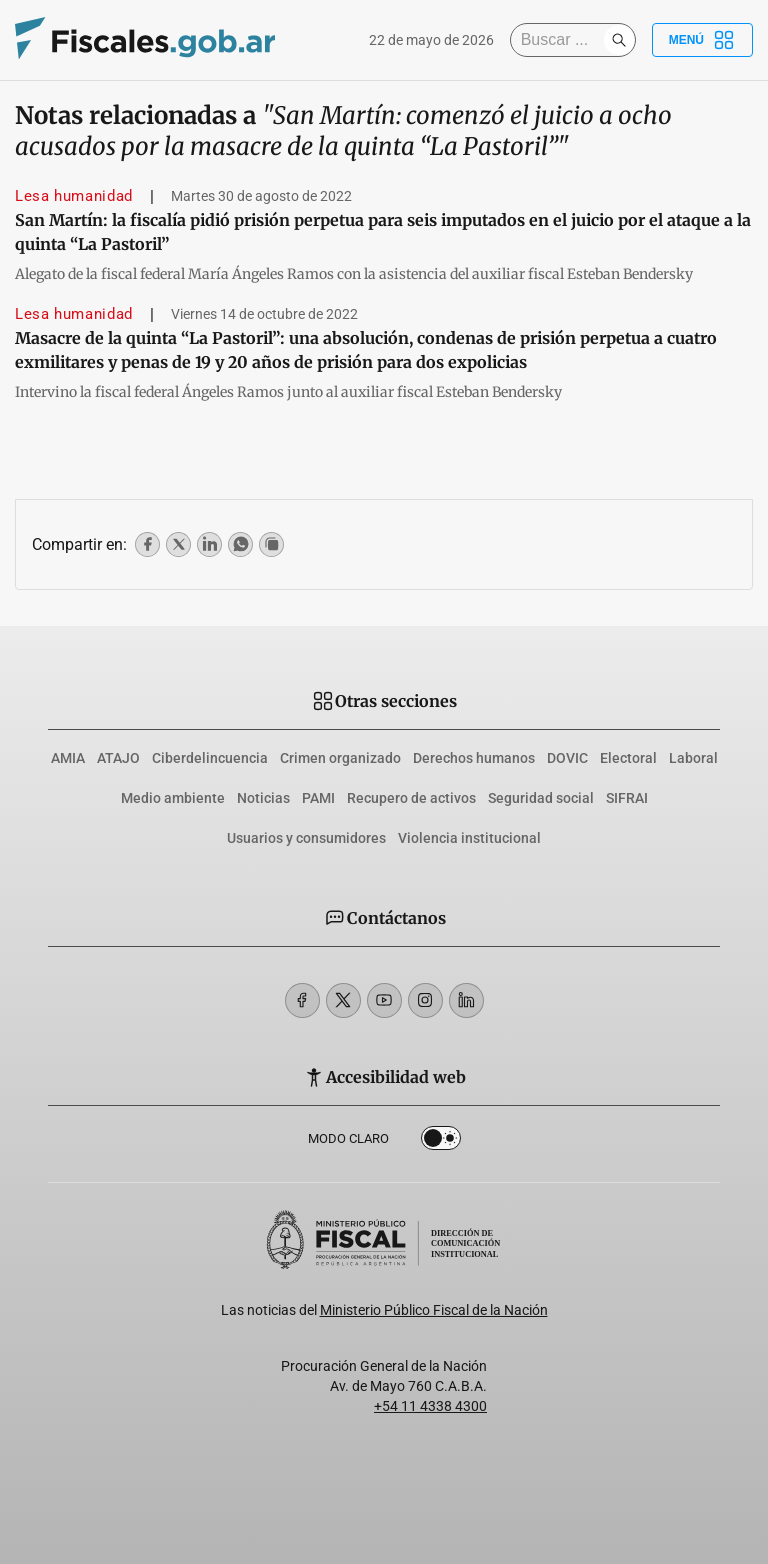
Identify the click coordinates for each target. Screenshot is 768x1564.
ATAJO (118, 758)
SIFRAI (627, 798)
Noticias (263, 798)
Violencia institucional (469, 838)
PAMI (318, 798)
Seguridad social (541, 798)
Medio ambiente (173, 798)
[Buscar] (562, 40)
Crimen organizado (340, 758)
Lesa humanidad (74, 196)
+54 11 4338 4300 (430, 1406)
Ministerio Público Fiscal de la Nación (434, 1310)
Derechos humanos (474, 758)
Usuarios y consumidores (306, 838)
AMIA (68, 758)
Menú (702, 40)
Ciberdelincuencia (210, 758)
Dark (441, 1142)
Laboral (693, 758)
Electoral (628, 758)
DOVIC (567, 758)
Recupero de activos (411, 798)
